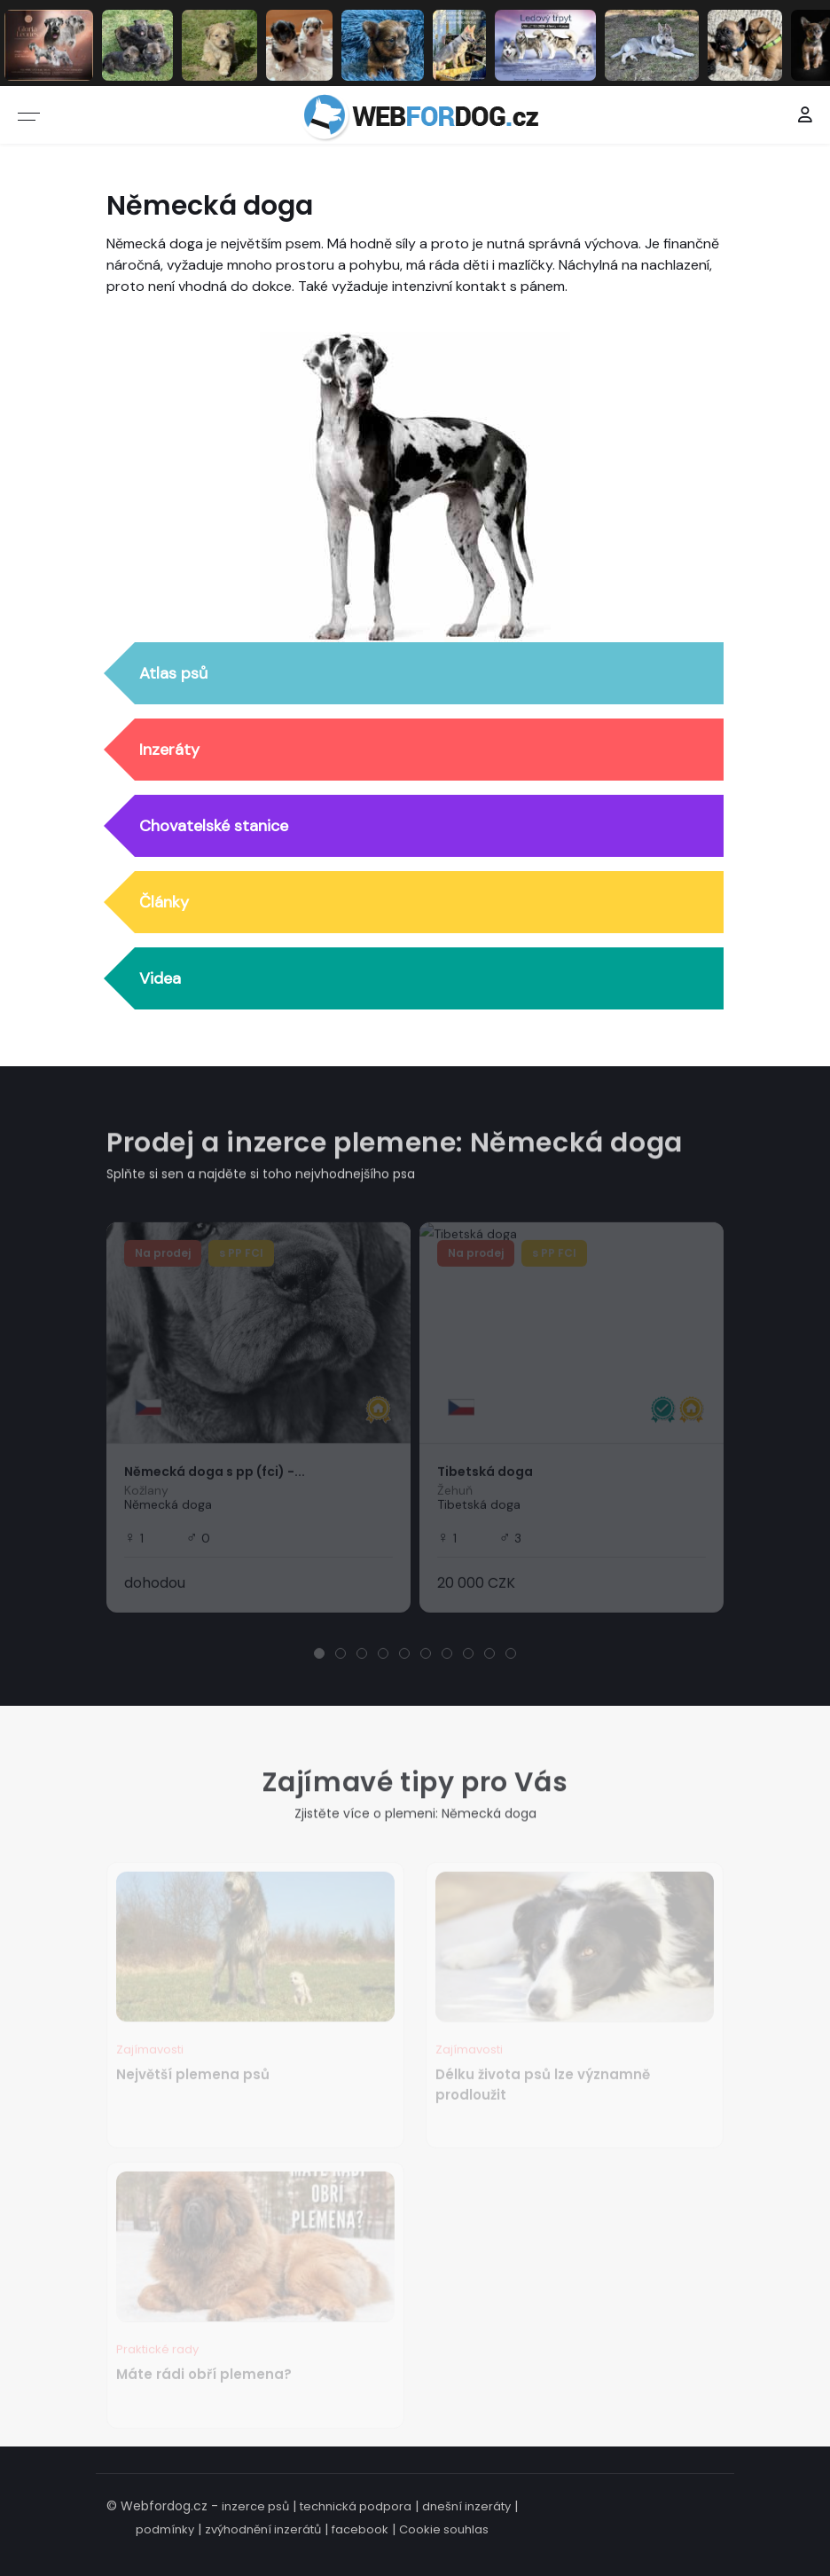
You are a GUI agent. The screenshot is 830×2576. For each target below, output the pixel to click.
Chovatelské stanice (213, 826)
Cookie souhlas (444, 2529)
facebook (360, 2529)
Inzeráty (169, 750)
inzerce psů (255, 2506)
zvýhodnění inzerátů (263, 2529)
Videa (160, 979)
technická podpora (355, 2506)
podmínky (165, 2529)
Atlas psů (173, 674)
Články (164, 903)
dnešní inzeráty (466, 2506)
